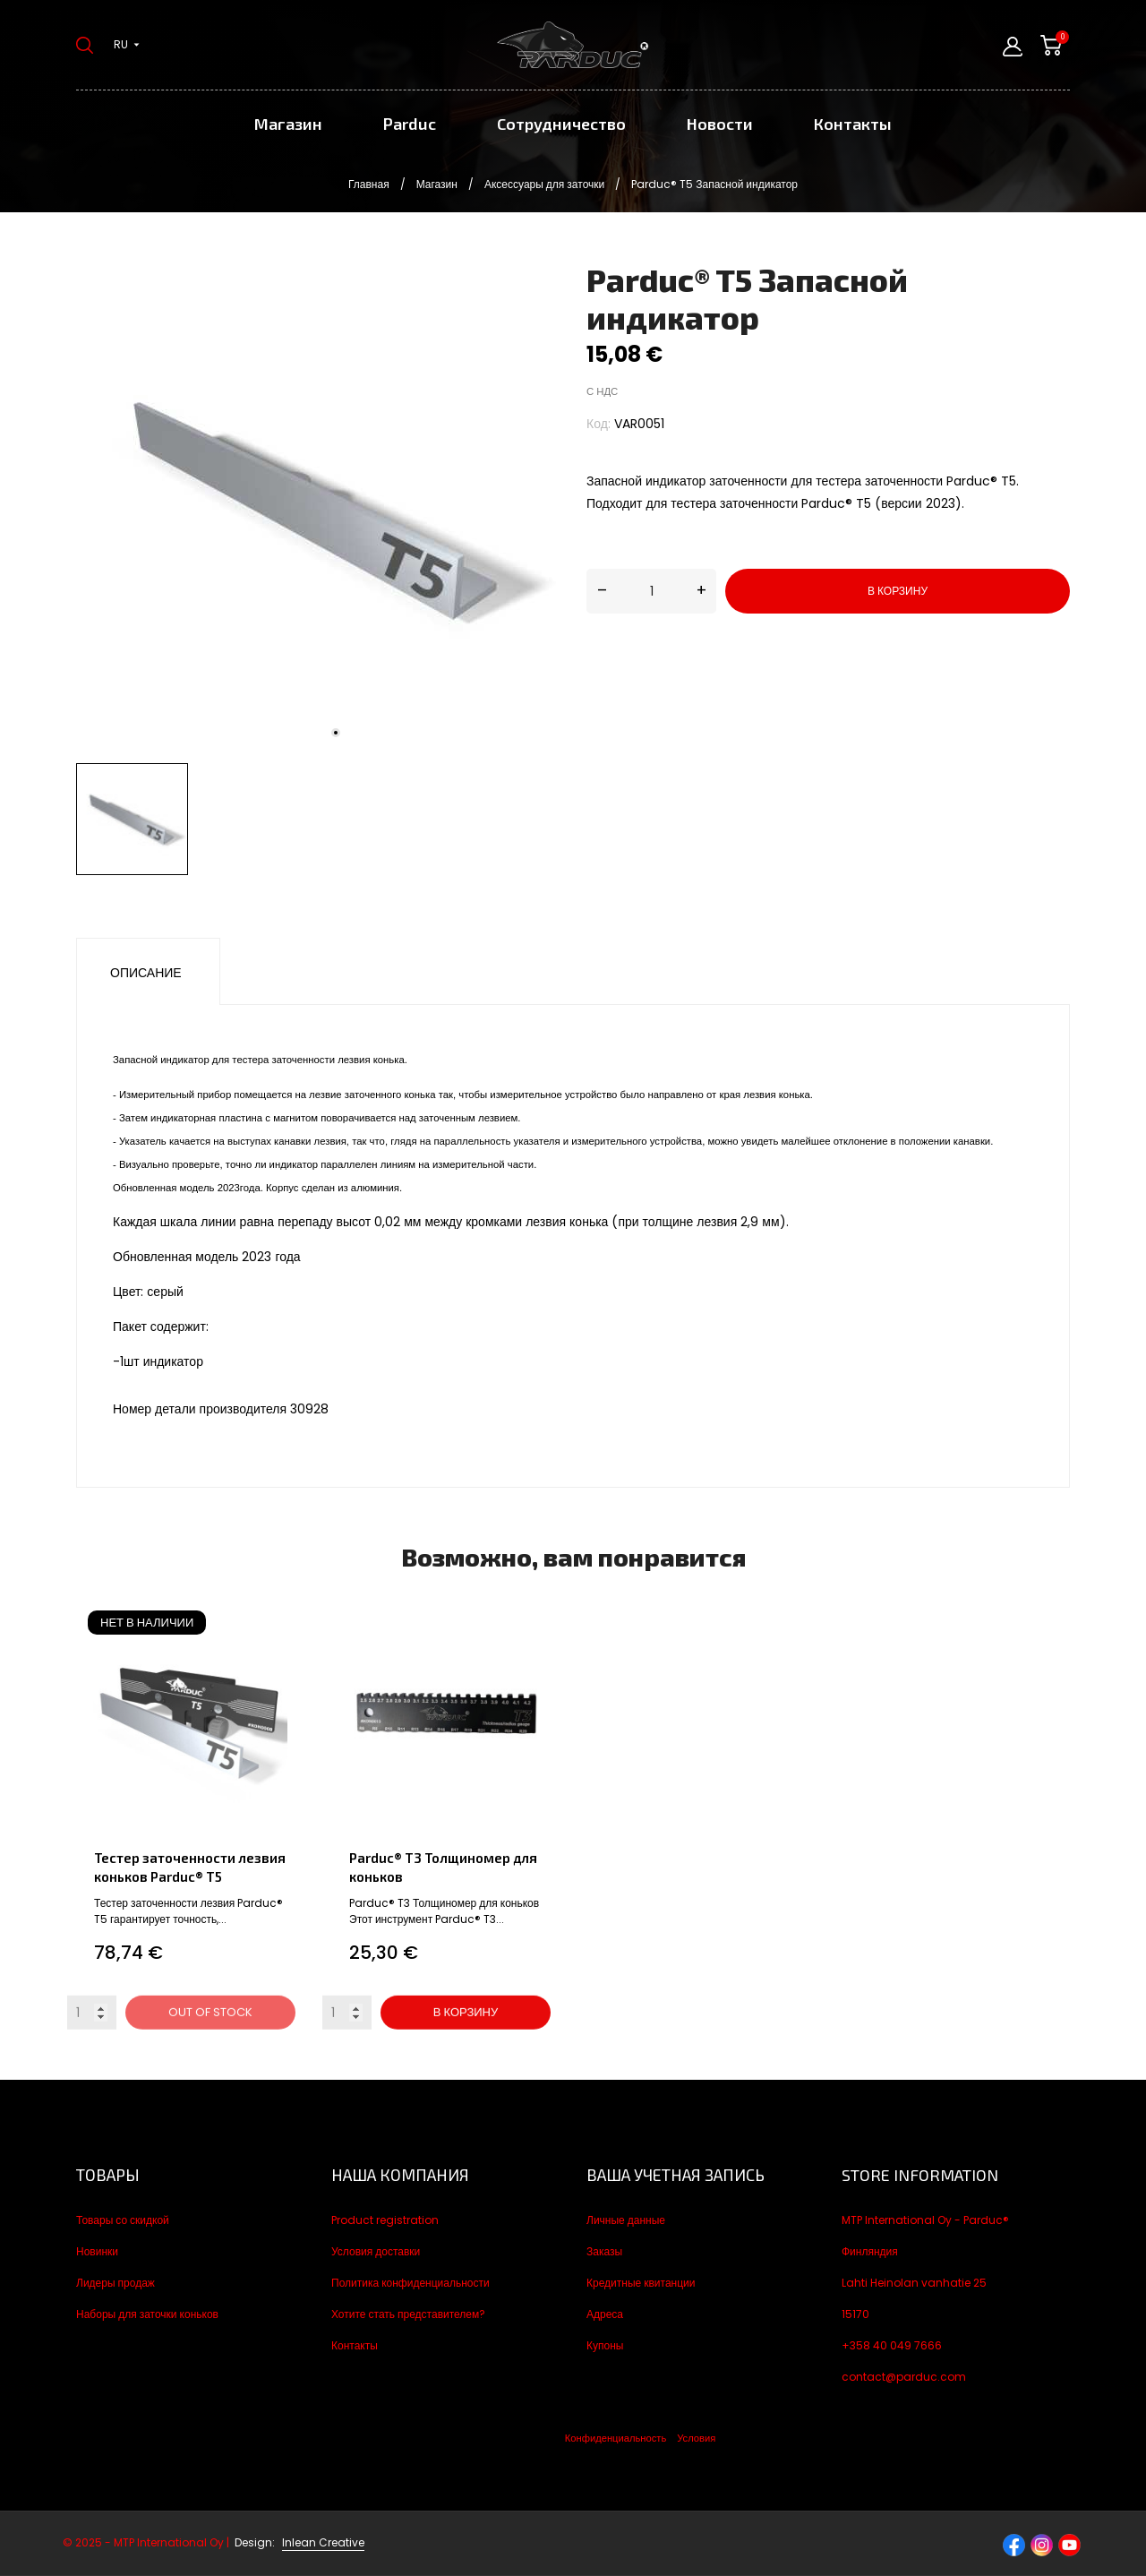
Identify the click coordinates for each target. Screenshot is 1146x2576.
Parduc (409, 123)
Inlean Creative (323, 2542)
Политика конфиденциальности (410, 2282)
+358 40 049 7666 (892, 2345)
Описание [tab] (146, 973)
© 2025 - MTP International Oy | (170, 2542)
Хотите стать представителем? (408, 2314)
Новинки (97, 2251)
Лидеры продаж (115, 2282)
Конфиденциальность (615, 2438)
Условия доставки (375, 2251)
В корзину (898, 590)
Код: (598, 424)
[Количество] (651, 591)
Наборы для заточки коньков (147, 2314)
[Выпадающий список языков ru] (127, 44)
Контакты (853, 123)
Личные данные (625, 2220)
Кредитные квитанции (640, 2282)
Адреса (604, 2314)
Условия (696, 2438)
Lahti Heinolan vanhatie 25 (914, 2282)
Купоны (604, 2345)
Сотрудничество (561, 123)
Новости (720, 123)
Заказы (604, 2251)
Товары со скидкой (122, 2220)
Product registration (385, 2220)
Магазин (288, 123)
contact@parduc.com (904, 2376)
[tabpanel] (318, 508)
